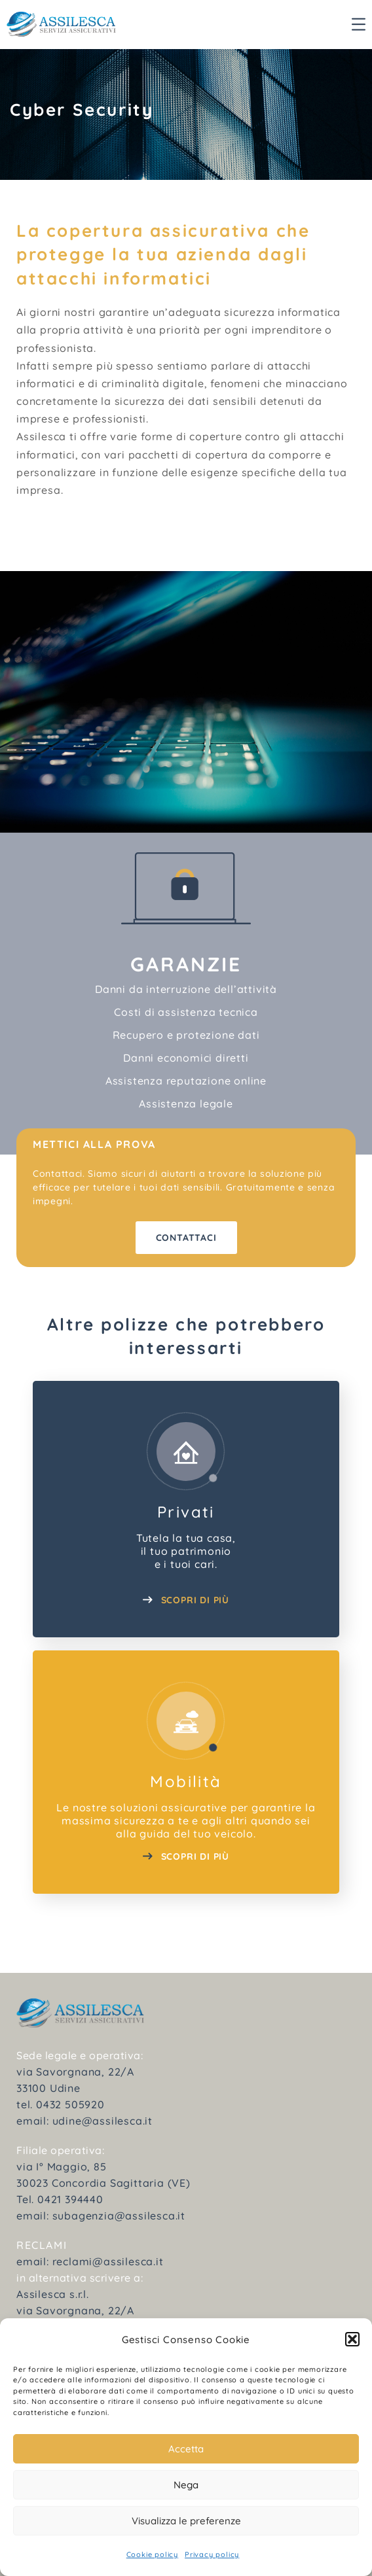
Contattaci (186, 1238)
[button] (352, 2339)
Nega (186, 2485)
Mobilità (185, 1781)
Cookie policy (152, 2554)
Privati (186, 1512)
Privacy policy (212, 2554)
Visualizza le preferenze (186, 2521)
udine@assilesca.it (102, 2120)
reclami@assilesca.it (108, 2261)
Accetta (186, 2449)
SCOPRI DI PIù (186, 1856)
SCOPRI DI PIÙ (186, 1600)
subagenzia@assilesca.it (118, 2215)
